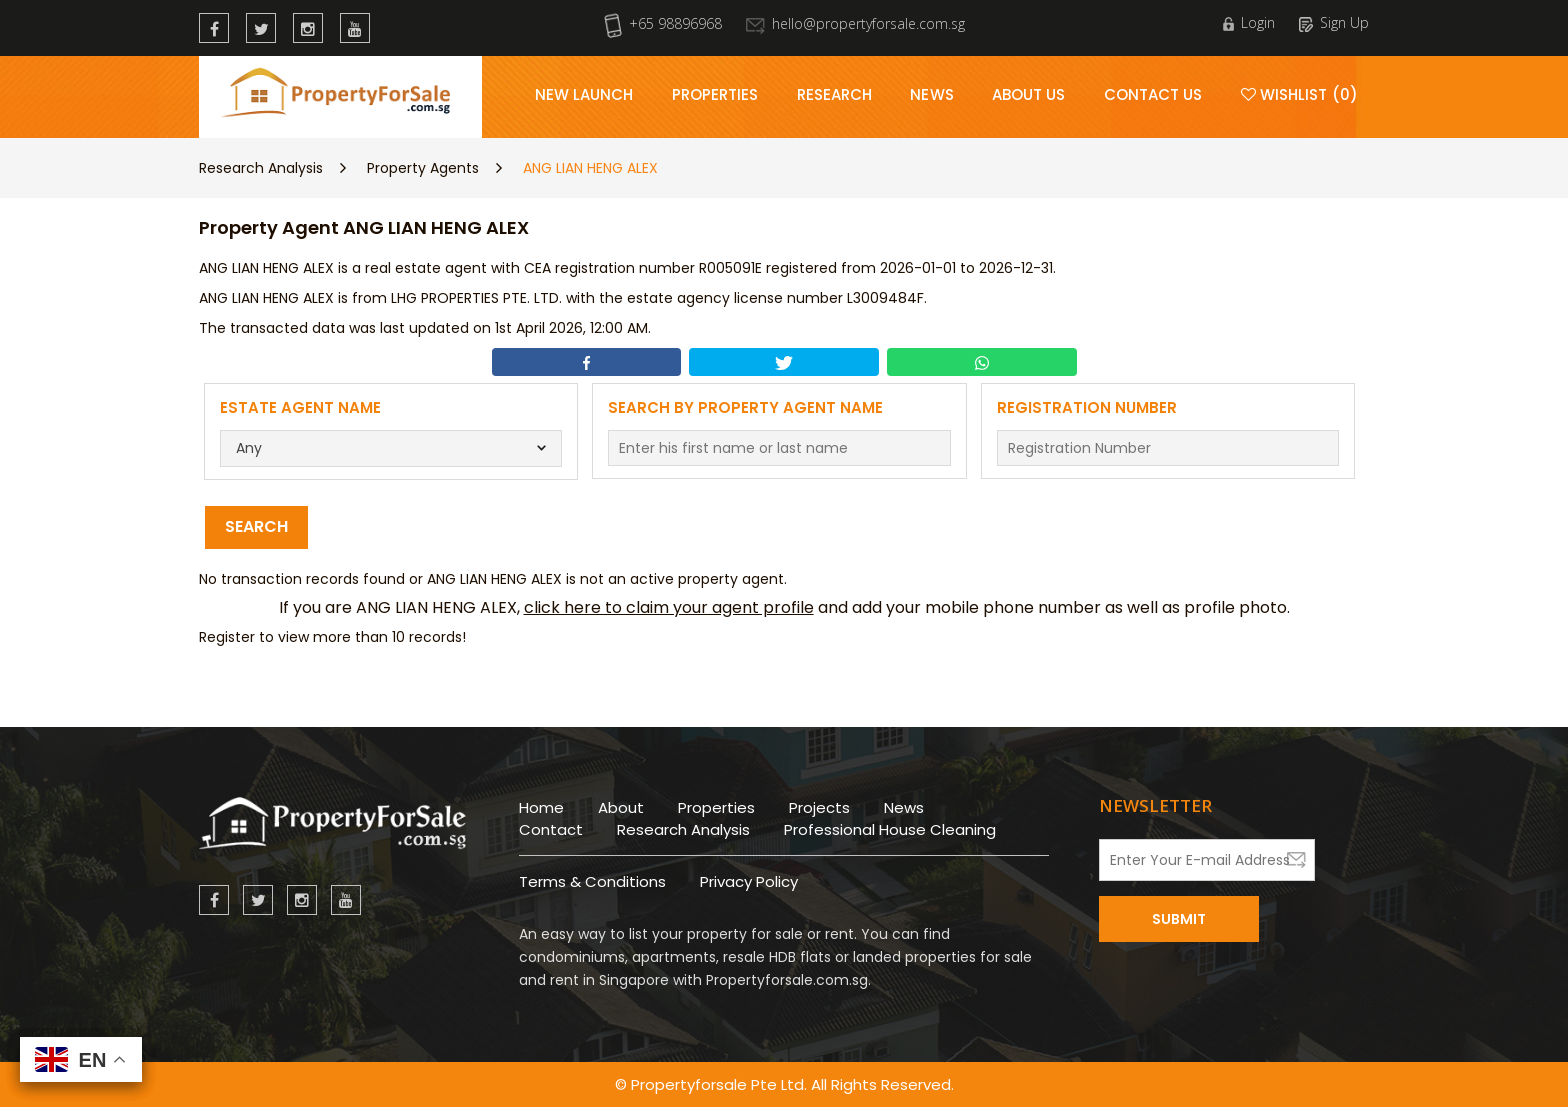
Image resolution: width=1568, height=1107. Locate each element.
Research (835, 94)
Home (541, 807)
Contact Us (1153, 94)
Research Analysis (261, 168)
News (931, 94)
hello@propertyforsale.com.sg (855, 23)
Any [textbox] (249, 448)
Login (1249, 22)
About (621, 807)
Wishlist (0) (1299, 94)
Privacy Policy (749, 881)
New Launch (584, 94)
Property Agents (423, 168)
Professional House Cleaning (890, 829)
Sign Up (1334, 22)
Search (256, 526)
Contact (551, 829)
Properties (715, 94)
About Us (1029, 94)
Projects (819, 807)
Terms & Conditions (592, 881)
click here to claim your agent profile (669, 607)
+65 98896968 (663, 23)
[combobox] (391, 448)
